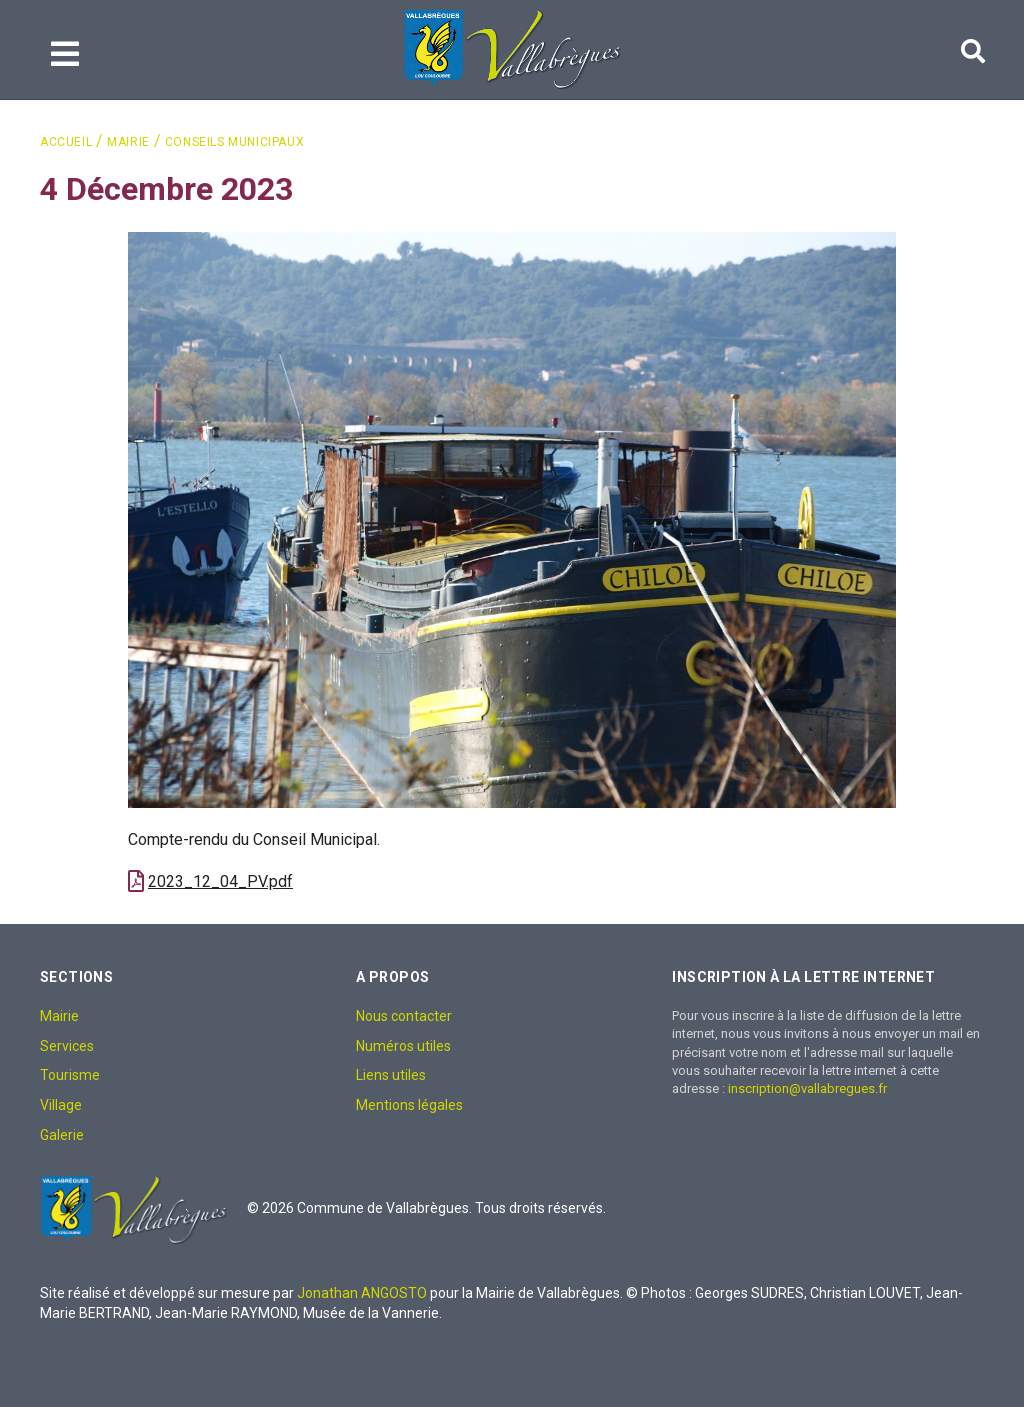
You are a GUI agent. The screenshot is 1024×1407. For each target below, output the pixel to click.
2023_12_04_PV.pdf (220, 881)
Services (67, 1046)
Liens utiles (391, 1075)
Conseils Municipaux (234, 142)
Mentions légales (409, 1105)
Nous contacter (404, 1016)
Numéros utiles (403, 1046)
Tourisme (70, 1075)
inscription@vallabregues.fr (807, 1088)
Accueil (66, 142)
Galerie (62, 1135)
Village (61, 1105)
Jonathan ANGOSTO (362, 1293)
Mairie (128, 142)
